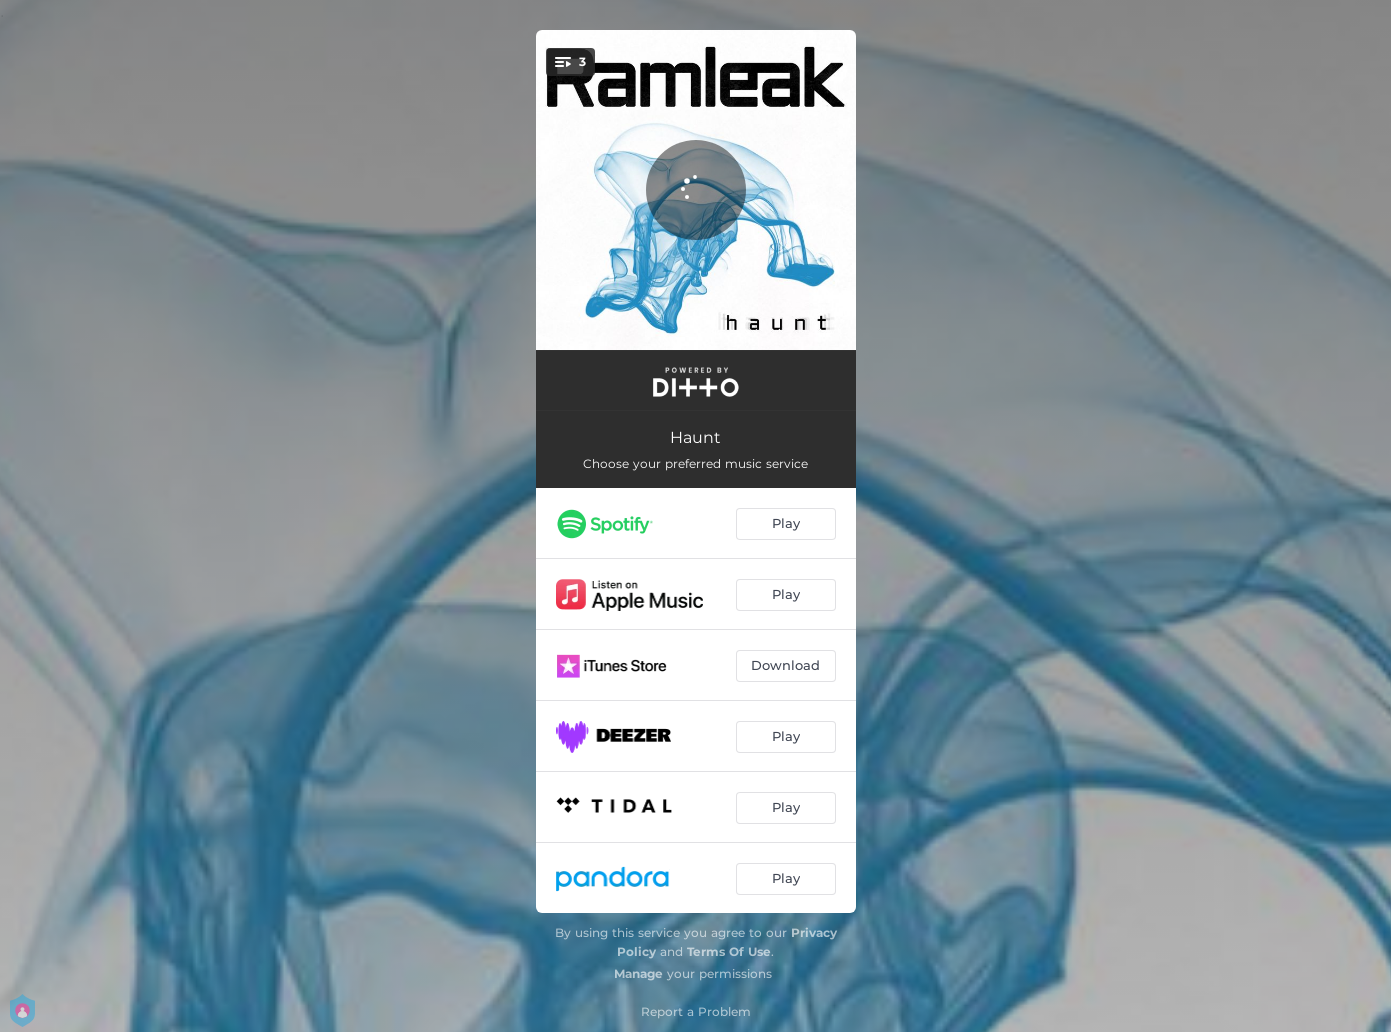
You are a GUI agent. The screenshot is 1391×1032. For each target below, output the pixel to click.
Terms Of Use (729, 951)
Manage (638, 973)
